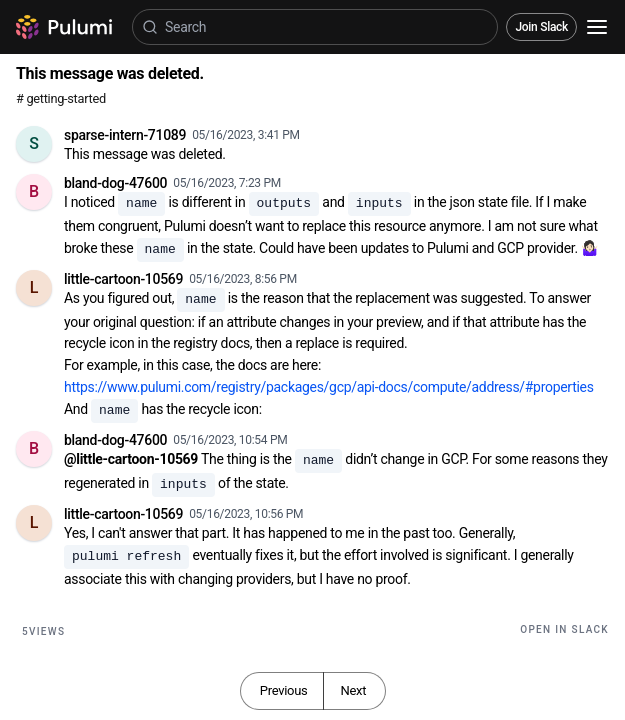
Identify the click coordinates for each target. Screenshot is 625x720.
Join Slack (541, 27)
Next (353, 690)
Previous (284, 690)
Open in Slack (564, 629)
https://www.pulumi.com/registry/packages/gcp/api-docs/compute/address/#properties (329, 387)
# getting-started (61, 98)
